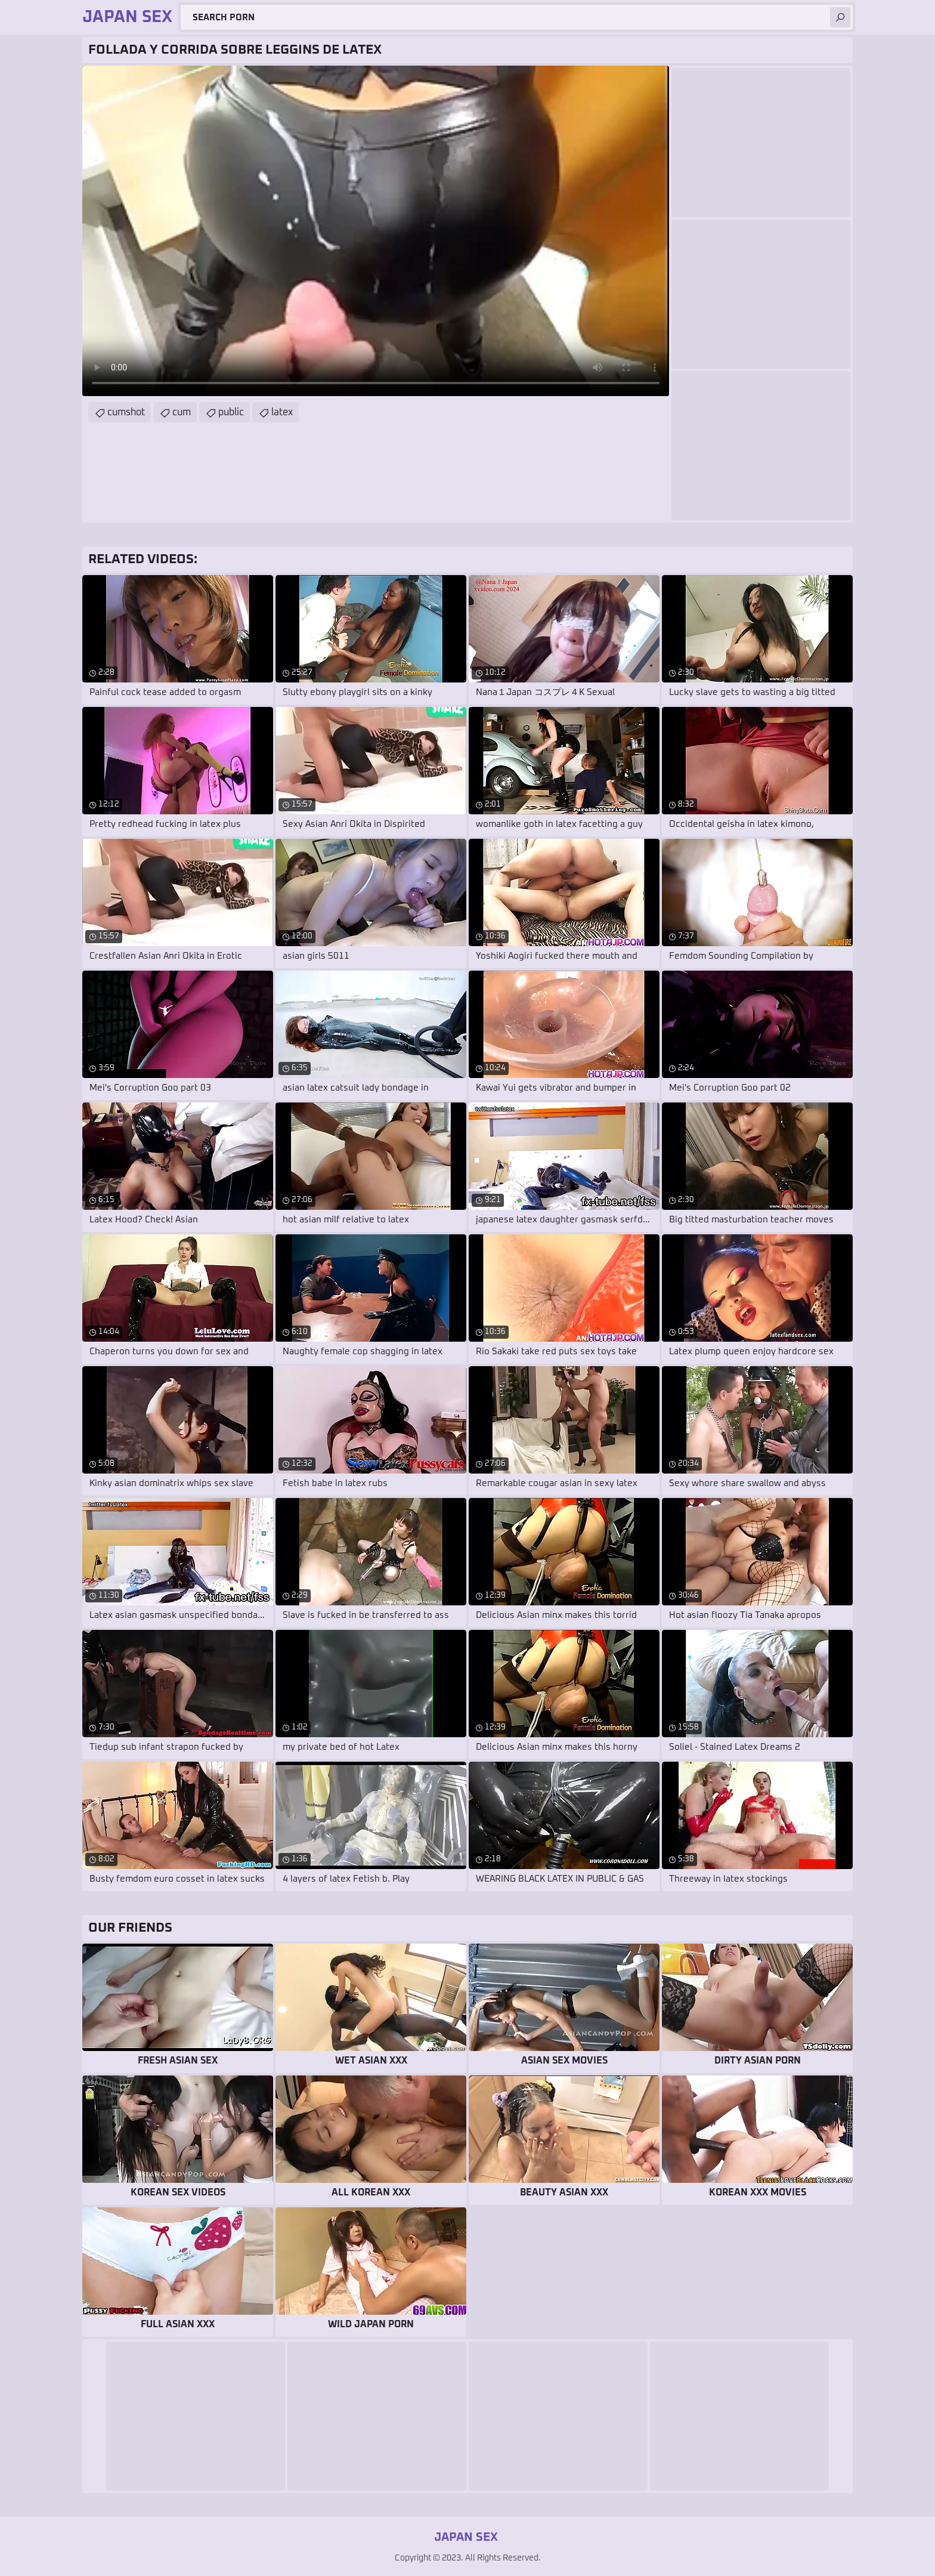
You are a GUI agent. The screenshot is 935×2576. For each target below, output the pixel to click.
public (231, 412)
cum (181, 412)
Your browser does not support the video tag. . (375, 231)
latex (282, 412)
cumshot (126, 412)
